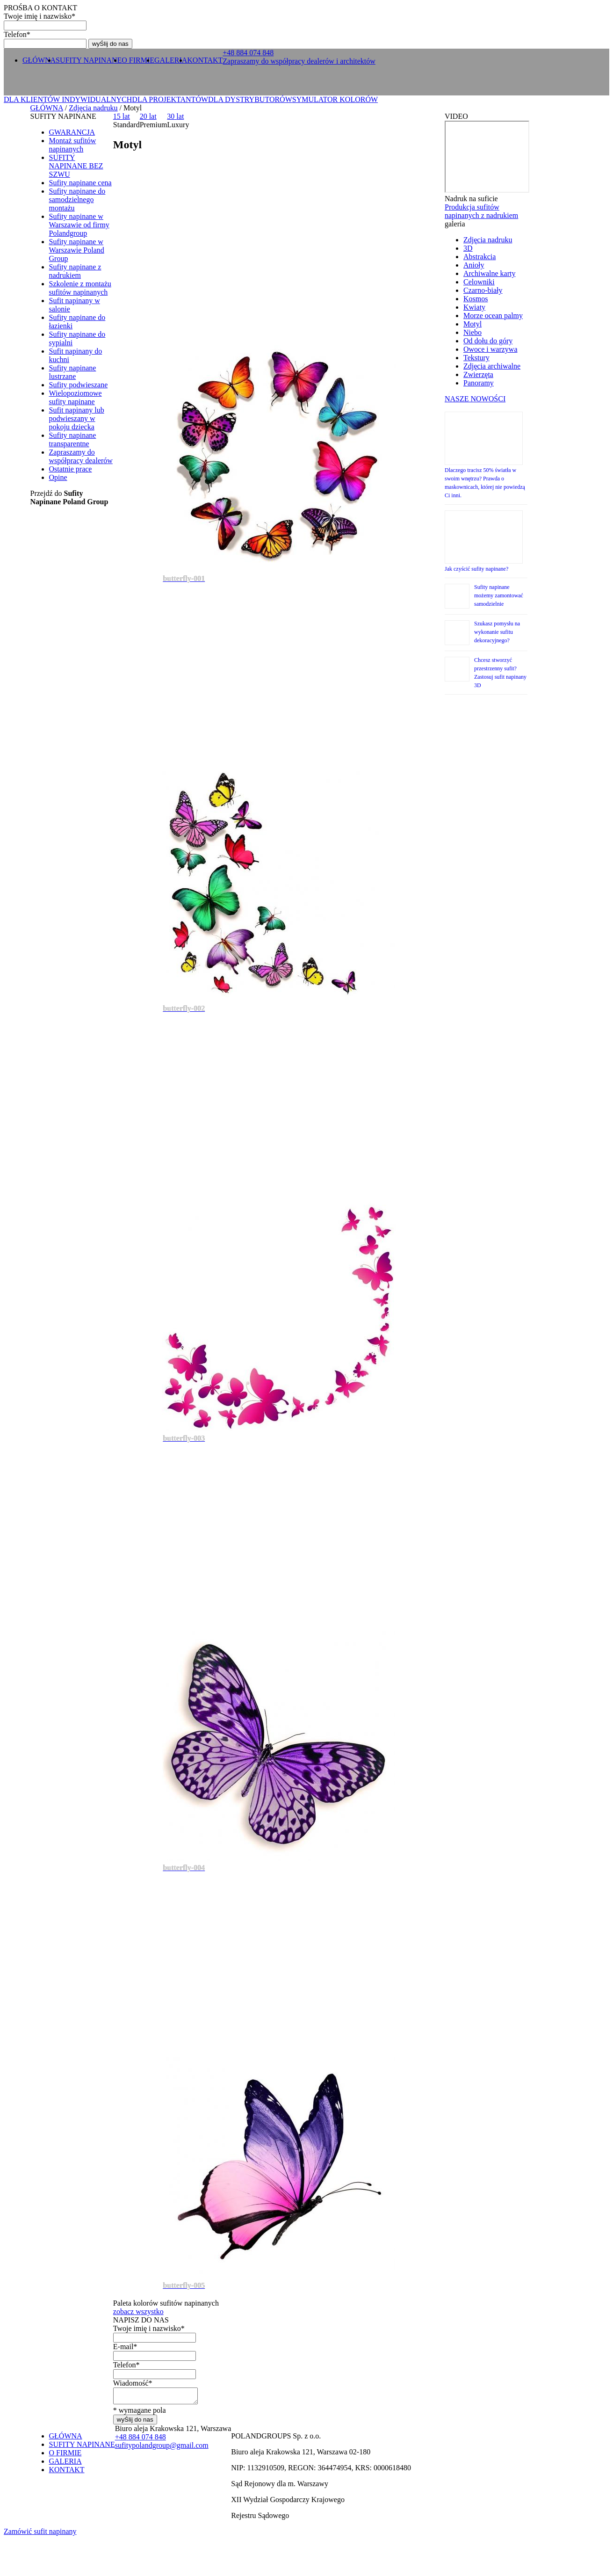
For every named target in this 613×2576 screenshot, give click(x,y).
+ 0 (248, 53)
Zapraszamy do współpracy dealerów (81, 456)
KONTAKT (205, 60)
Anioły (473, 265)
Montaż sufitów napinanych (72, 145)
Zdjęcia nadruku (93, 108)
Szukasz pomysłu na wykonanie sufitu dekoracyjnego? (497, 632)
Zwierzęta (478, 374)
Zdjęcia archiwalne (491, 366)
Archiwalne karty (489, 273)
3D (468, 248)
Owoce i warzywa (490, 349)
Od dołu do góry (487, 341)
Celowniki (479, 282)
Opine (58, 477)
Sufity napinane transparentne (72, 439)
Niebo (472, 332)
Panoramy (478, 383)
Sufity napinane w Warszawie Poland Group (76, 250)
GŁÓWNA (39, 60)
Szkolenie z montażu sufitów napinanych (80, 288)
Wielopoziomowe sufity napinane (75, 397)
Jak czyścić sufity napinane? (476, 569)
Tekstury (476, 358)
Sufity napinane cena (80, 183)
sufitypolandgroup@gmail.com (162, 2448)
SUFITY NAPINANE (89, 60)
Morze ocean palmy (493, 315)
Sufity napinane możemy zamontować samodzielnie (498, 595)
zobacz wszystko (138, 2311)
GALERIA (170, 60)
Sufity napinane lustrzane (72, 372)
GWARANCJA (72, 132)
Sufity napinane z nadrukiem (75, 271)
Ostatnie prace (70, 469)
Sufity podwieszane (78, 385)
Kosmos (475, 299)
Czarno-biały (483, 290)
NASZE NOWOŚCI (475, 399)
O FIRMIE (138, 60)
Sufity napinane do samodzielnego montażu (77, 199)
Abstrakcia (479, 257)
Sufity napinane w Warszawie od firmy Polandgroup (79, 224)
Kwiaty (474, 307)
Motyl (472, 324)
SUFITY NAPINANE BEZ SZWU (76, 165)
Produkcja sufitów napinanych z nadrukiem (481, 211)
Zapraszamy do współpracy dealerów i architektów (299, 61)
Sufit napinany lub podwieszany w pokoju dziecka (76, 418)
